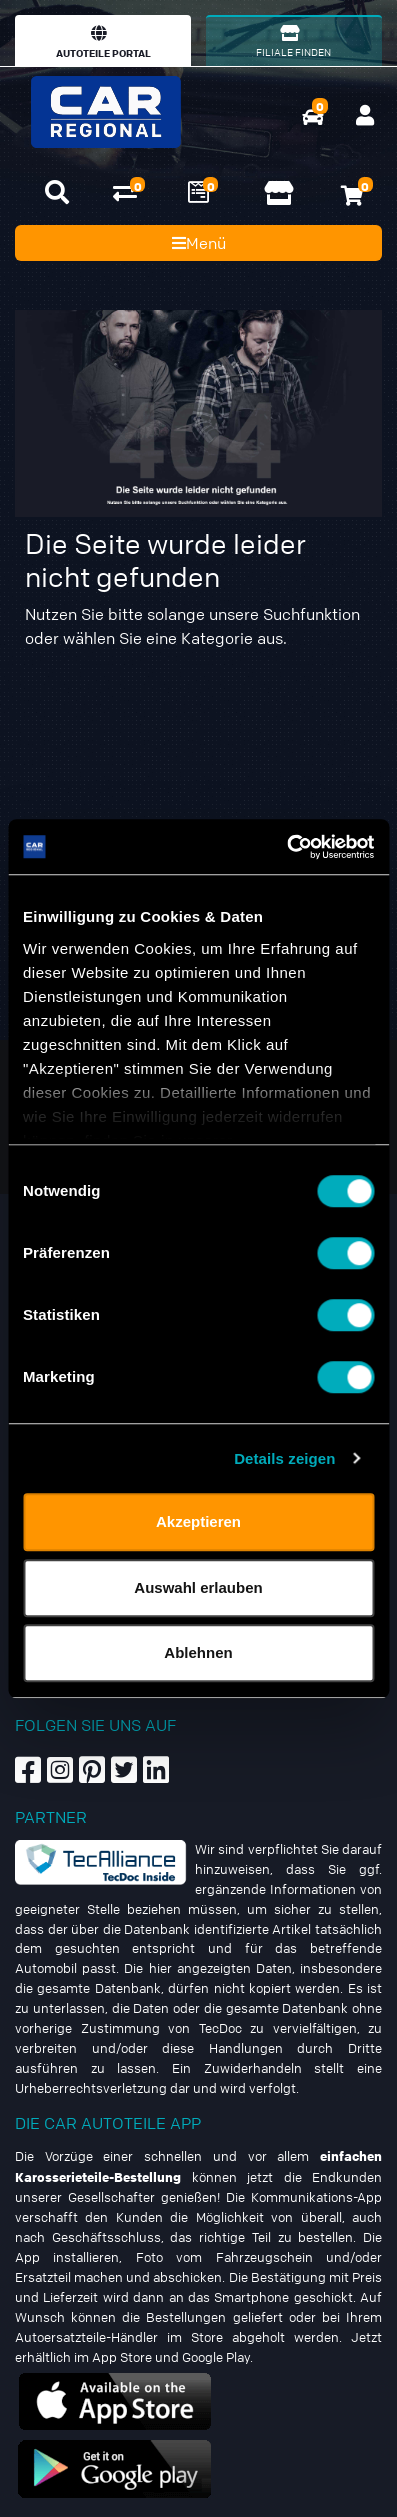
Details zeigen (284, 1458)
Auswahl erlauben (198, 1587)
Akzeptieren (198, 1521)
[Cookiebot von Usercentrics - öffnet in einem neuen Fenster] (286, 847)
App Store (122, 2357)
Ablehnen (198, 1652)
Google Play (216, 2357)
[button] (57, 192)
